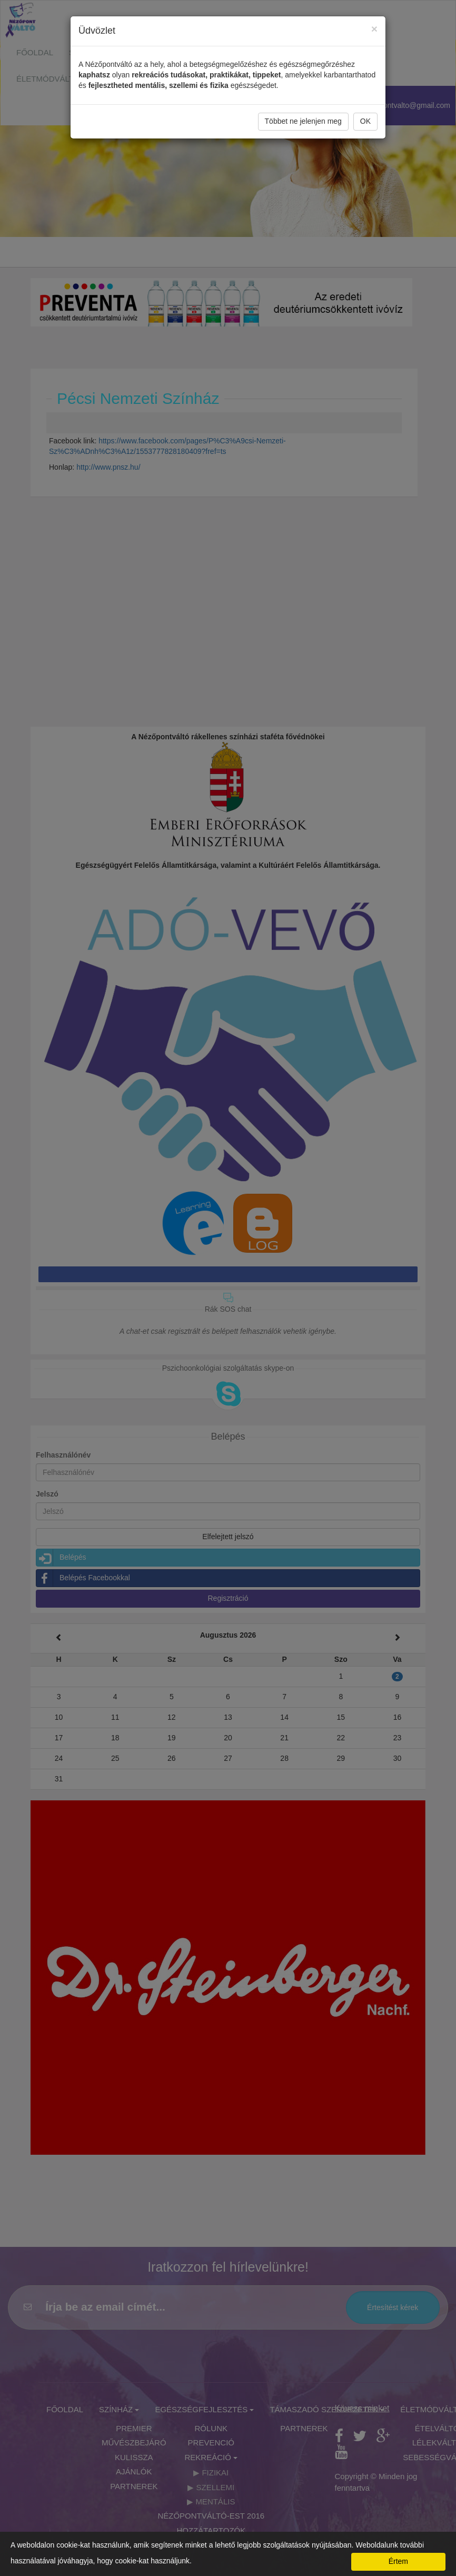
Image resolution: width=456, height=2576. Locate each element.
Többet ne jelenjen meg (303, 121)
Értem (398, 2561)
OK (365, 121)
